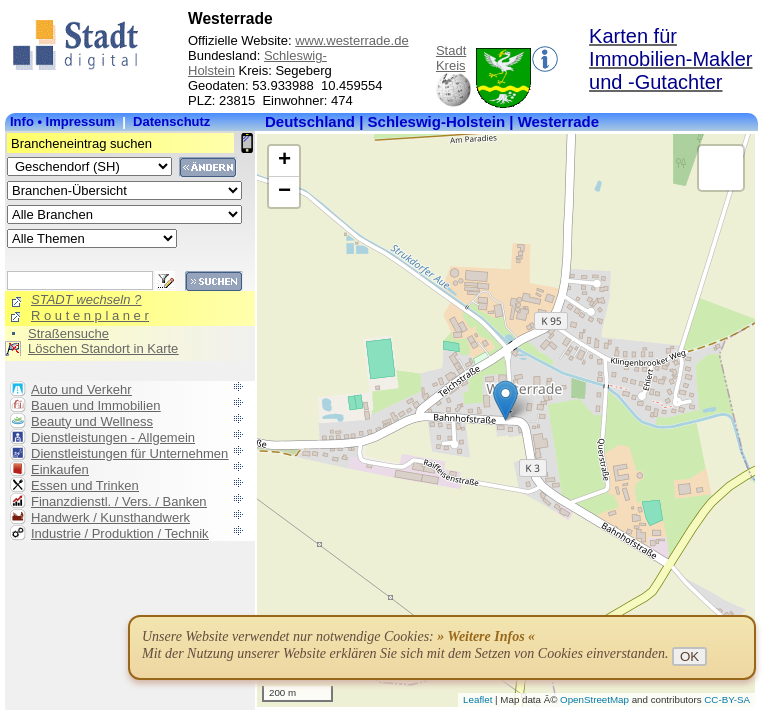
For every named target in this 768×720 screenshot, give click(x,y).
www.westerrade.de (351, 40)
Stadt (451, 50)
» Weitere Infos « (486, 636)
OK (689, 656)
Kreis (451, 65)
